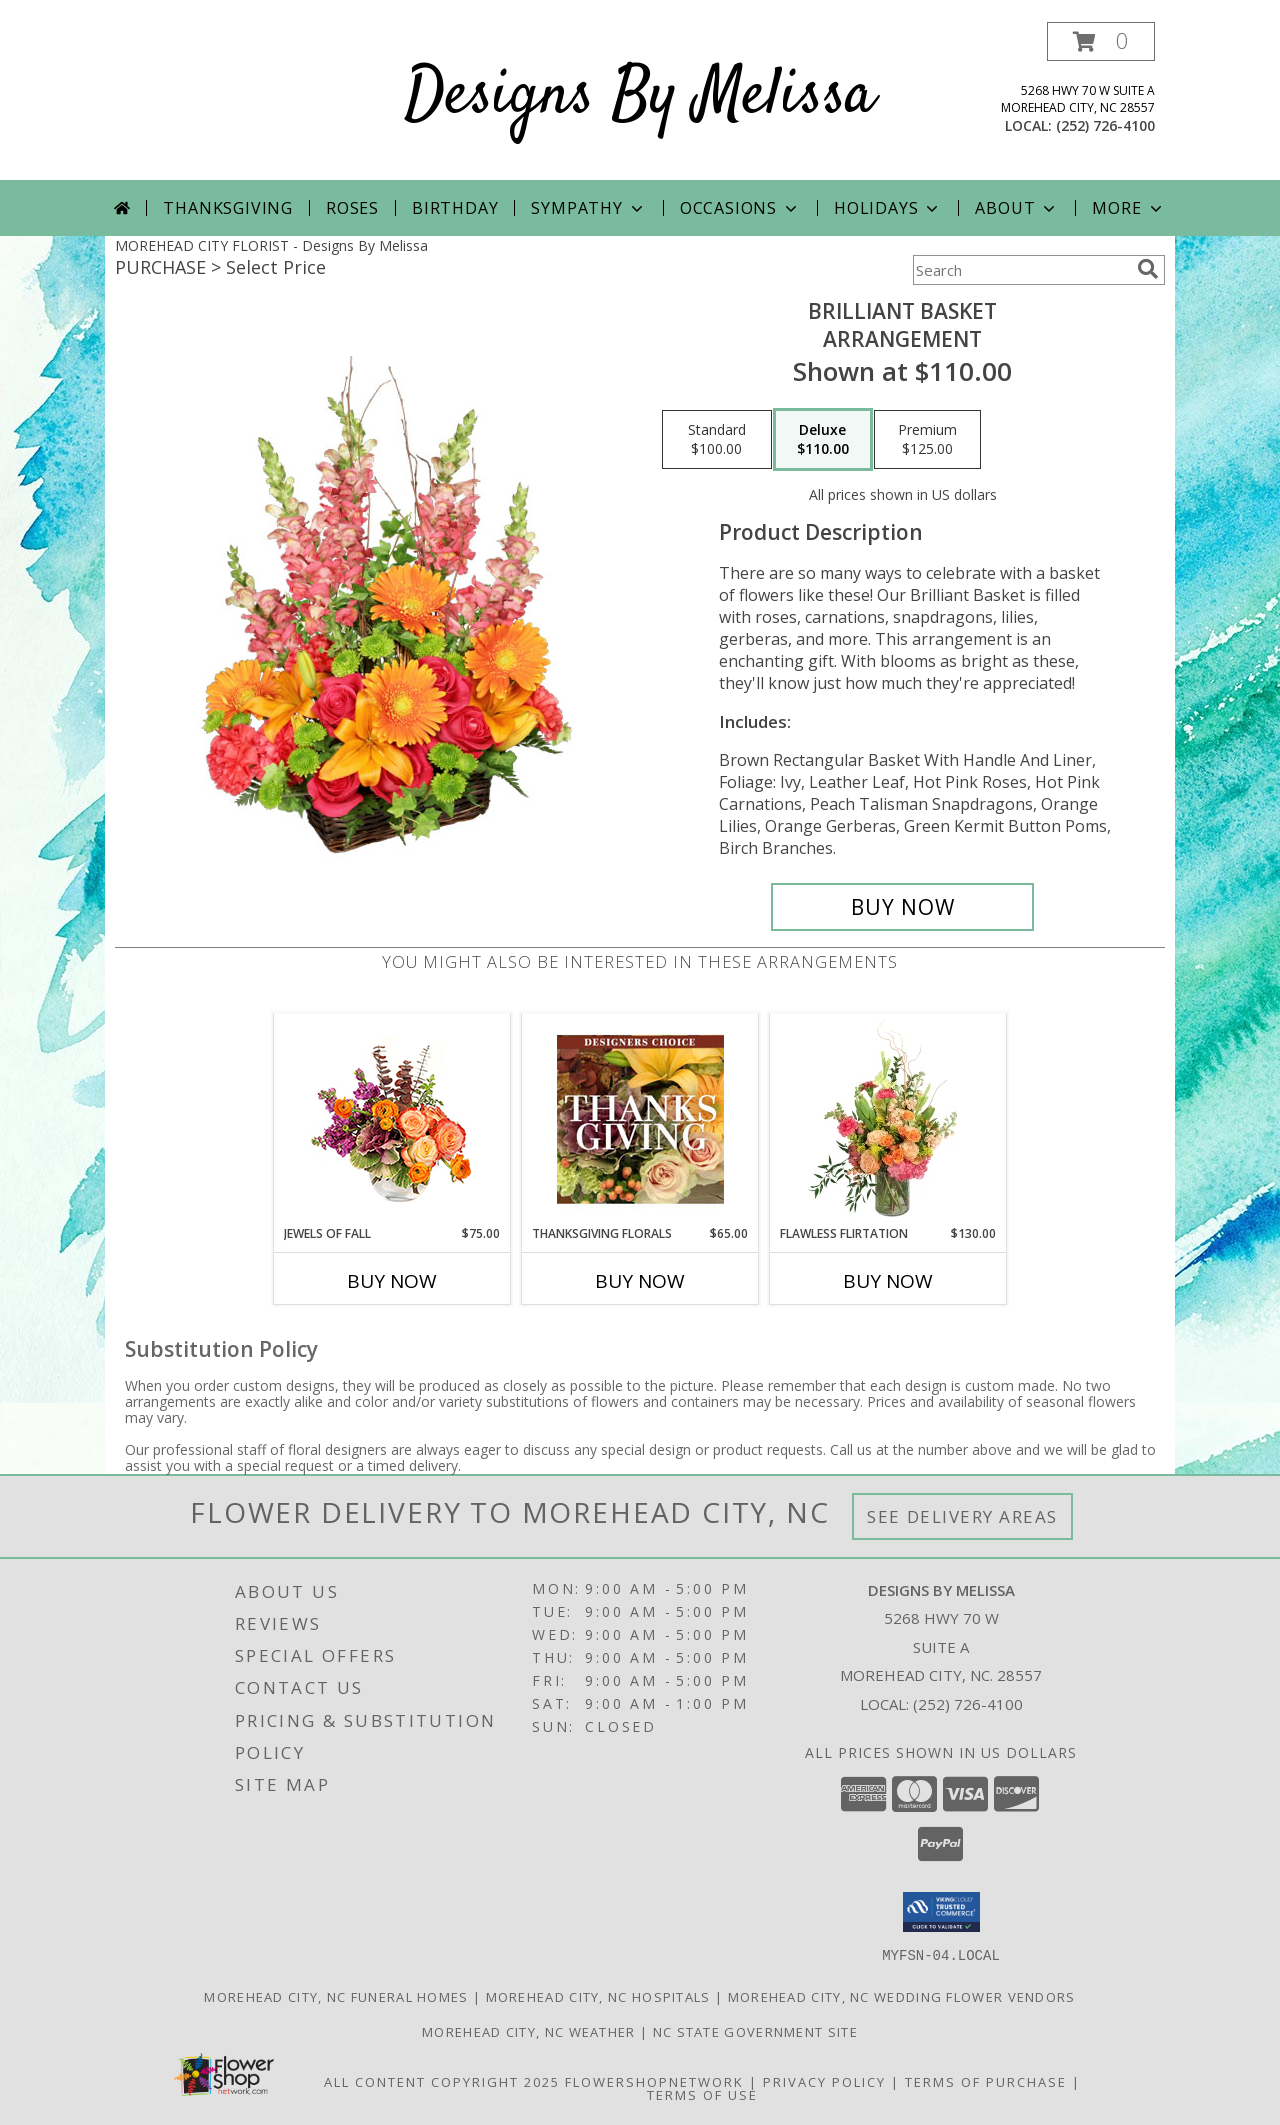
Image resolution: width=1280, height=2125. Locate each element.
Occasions (740, 208)
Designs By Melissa (640, 96)
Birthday (455, 208)
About (1017, 208)
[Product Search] (1021, 270)
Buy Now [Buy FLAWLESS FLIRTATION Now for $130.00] (888, 1281)
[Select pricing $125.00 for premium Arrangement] (927, 440)
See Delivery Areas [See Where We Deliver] (962, 1516)
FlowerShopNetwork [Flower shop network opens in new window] (654, 2081)
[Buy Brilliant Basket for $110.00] (902, 907)
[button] (1101, 41)
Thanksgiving (228, 208)
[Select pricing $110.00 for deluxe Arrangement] (823, 440)
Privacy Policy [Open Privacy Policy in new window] (824, 2081)
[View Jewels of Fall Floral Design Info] (392, 1119)
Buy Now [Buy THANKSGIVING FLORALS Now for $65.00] (640, 1281)
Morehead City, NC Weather (529, 2031)
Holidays (888, 208)
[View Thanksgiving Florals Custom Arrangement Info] (640, 1119)
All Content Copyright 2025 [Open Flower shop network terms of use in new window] (442, 2081)
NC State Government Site (755, 2031)
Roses (352, 208)
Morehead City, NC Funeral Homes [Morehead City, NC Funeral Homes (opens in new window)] (336, 1996)
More (1128, 208)
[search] (1148, 269)
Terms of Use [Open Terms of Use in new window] (702, 2094)
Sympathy (588, 208)
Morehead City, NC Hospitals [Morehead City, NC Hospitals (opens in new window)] (598, 1996)
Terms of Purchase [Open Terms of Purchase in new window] (986, 2081)
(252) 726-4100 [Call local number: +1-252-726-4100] (1105, 125)
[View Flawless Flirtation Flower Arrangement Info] (888, 1119)
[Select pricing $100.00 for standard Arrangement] (717, 440)
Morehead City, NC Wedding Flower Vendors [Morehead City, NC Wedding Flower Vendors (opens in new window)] (902, 1996)
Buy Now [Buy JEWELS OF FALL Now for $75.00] (392, 1281)
